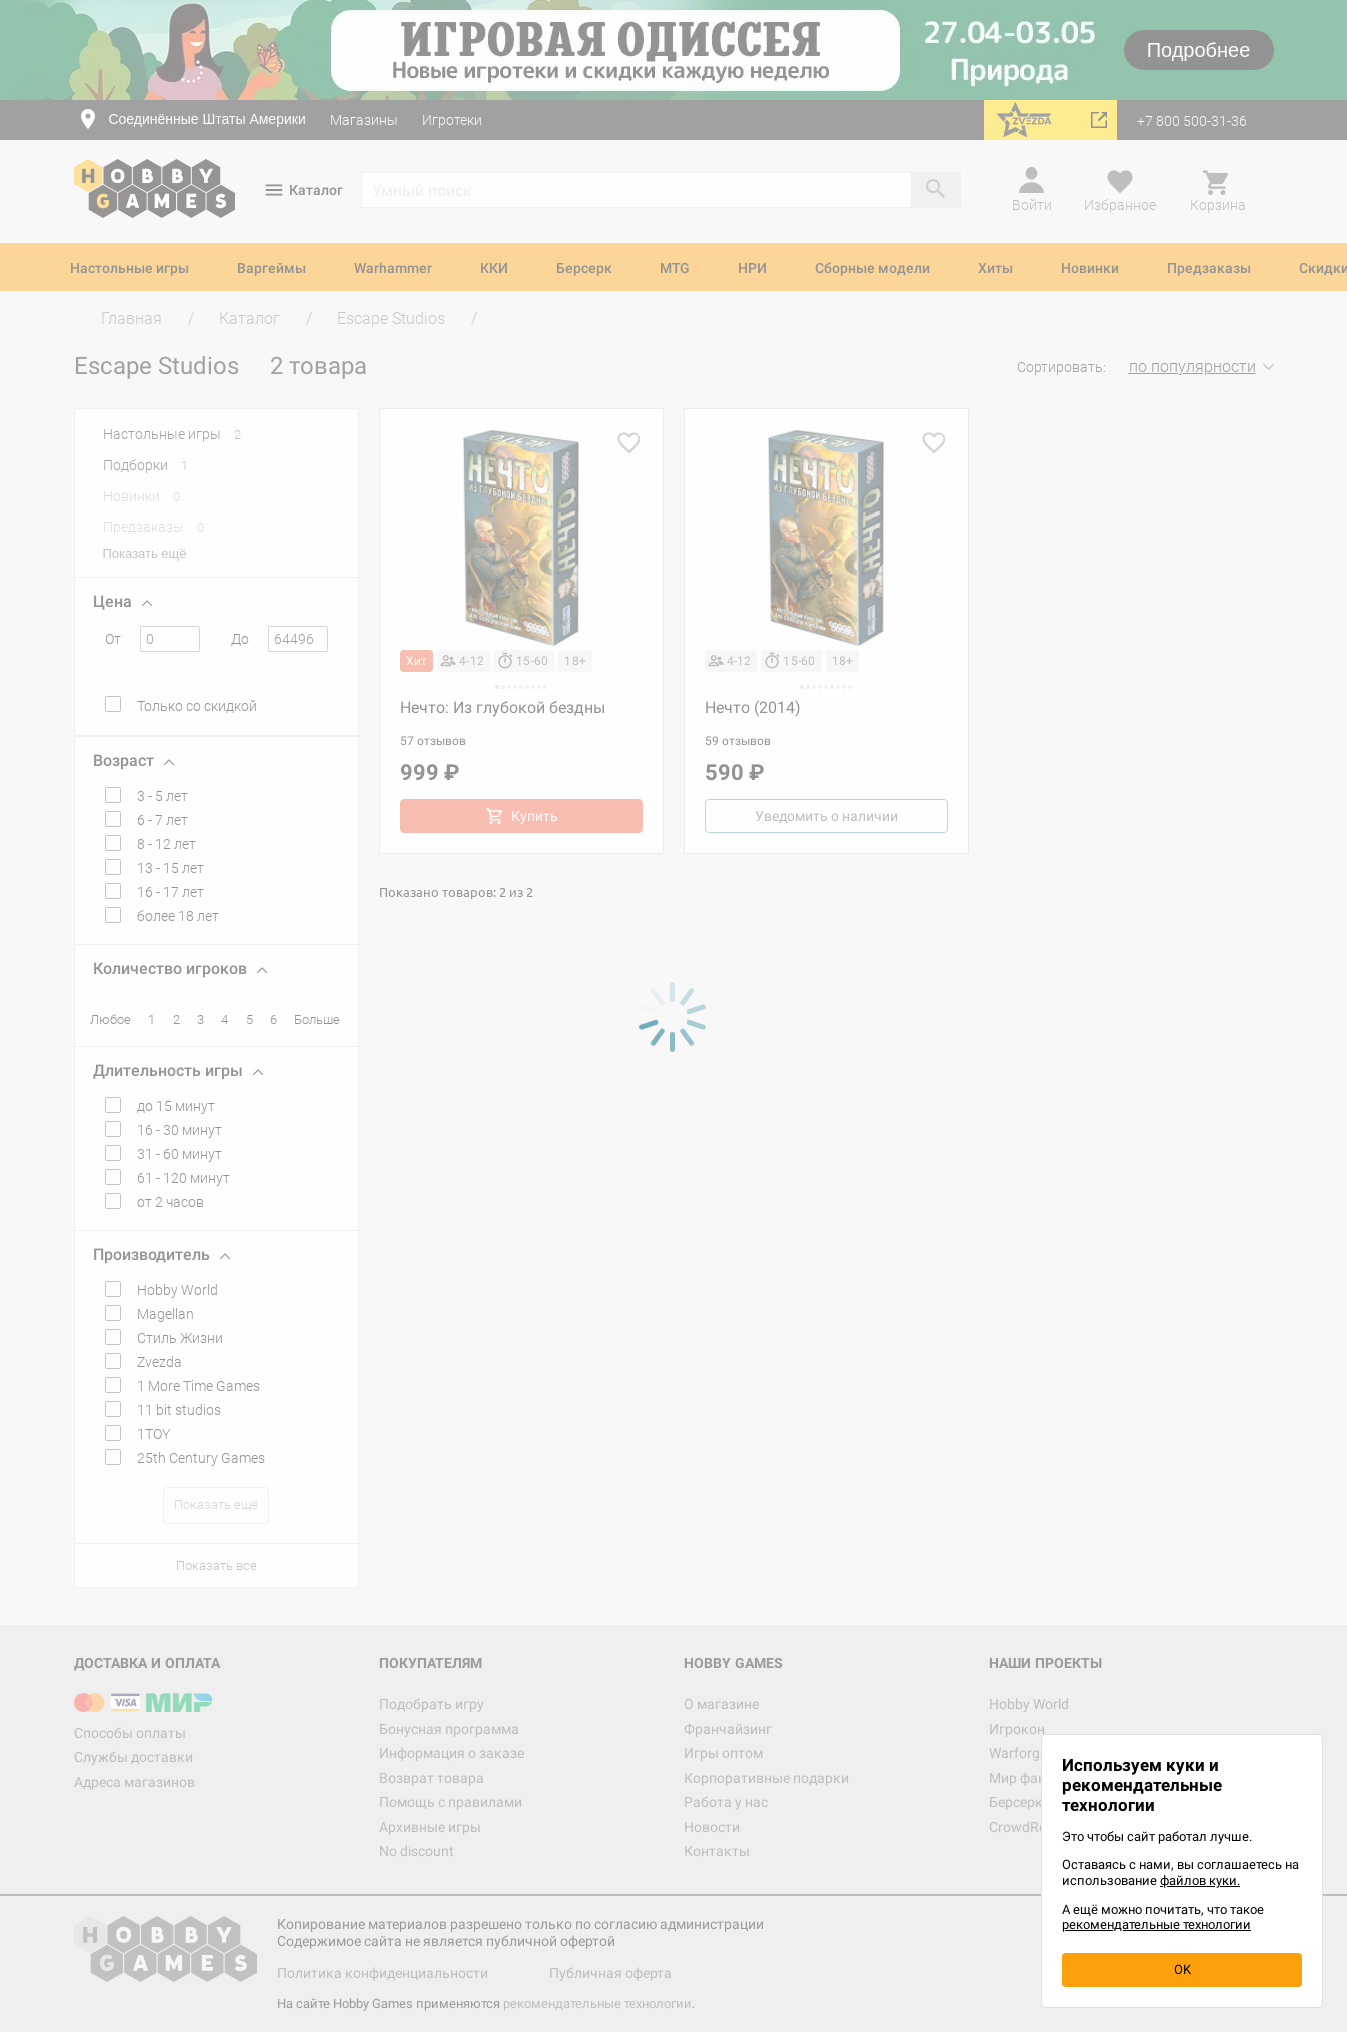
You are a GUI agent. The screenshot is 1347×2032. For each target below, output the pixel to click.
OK (1182, 1969)
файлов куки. (1200, 1880)
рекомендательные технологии (1156, 1924)
